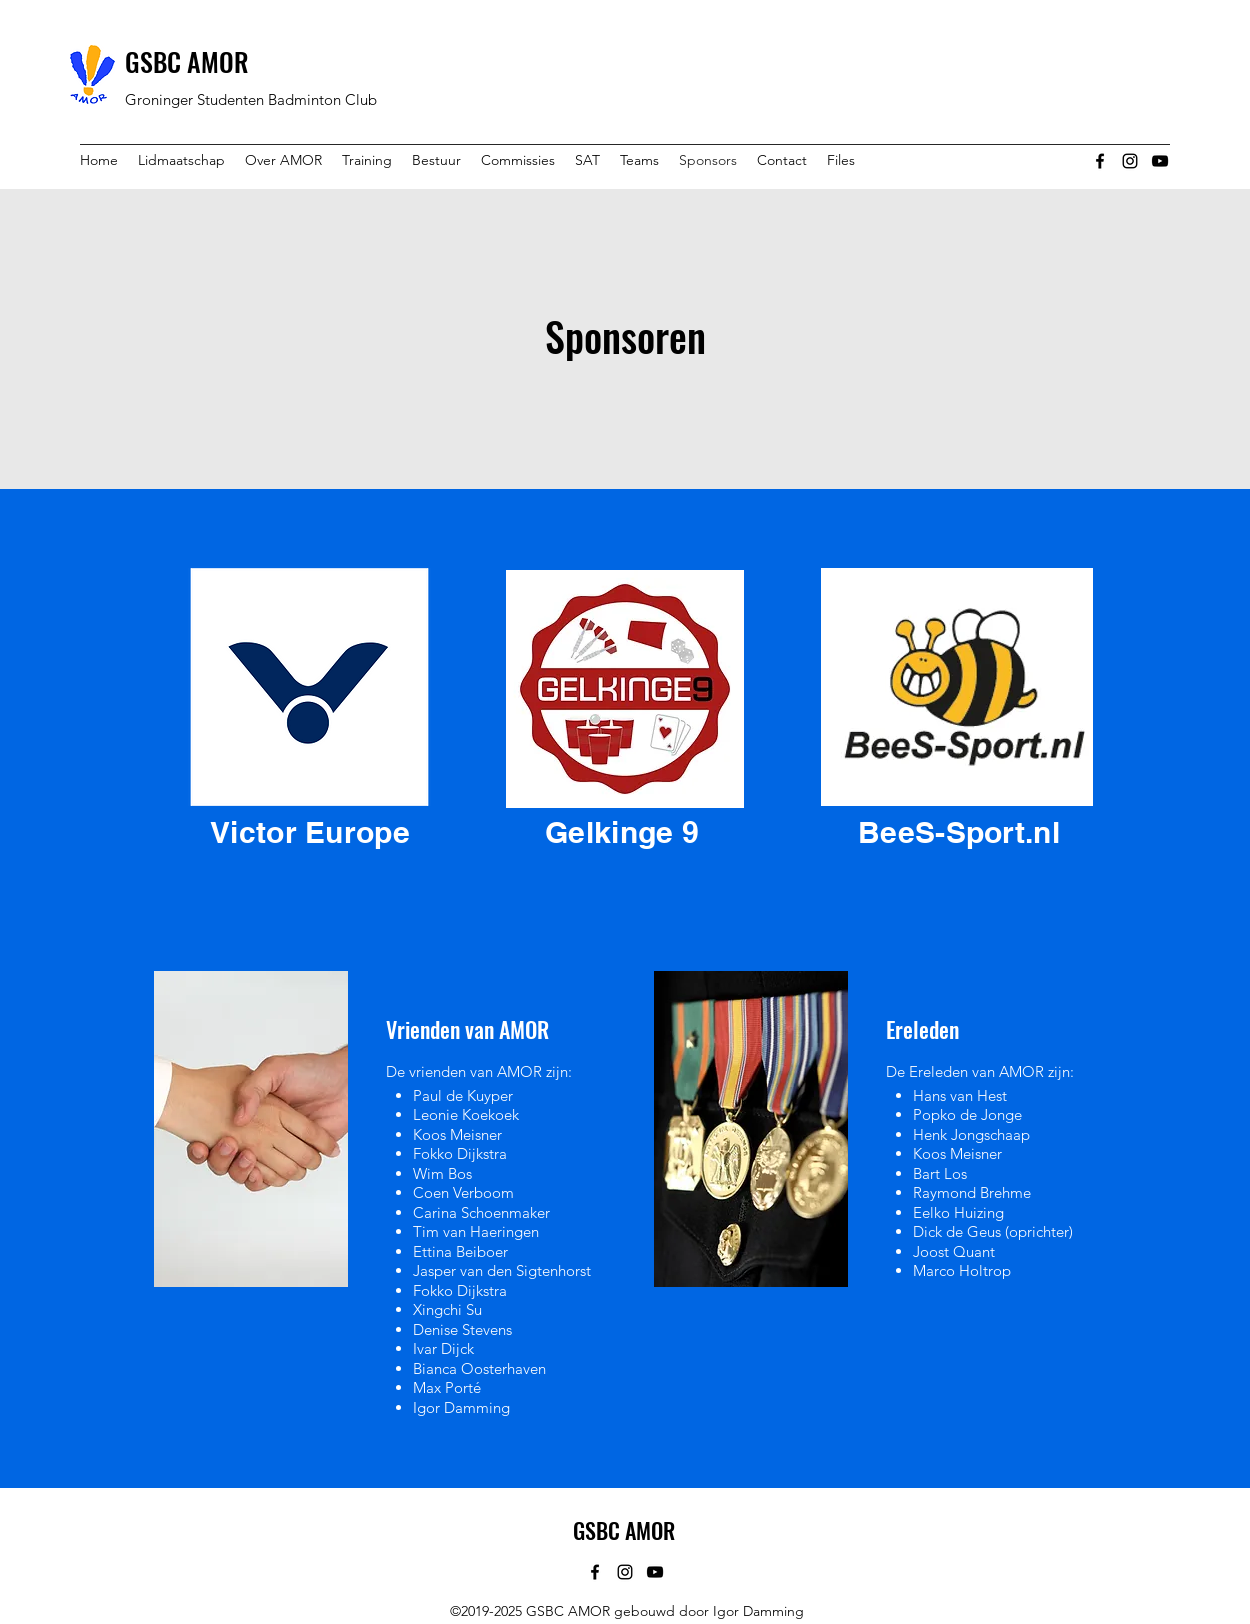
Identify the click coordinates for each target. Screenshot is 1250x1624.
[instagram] (1130, 161)
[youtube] (1160, 161)
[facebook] (1100, 161)
